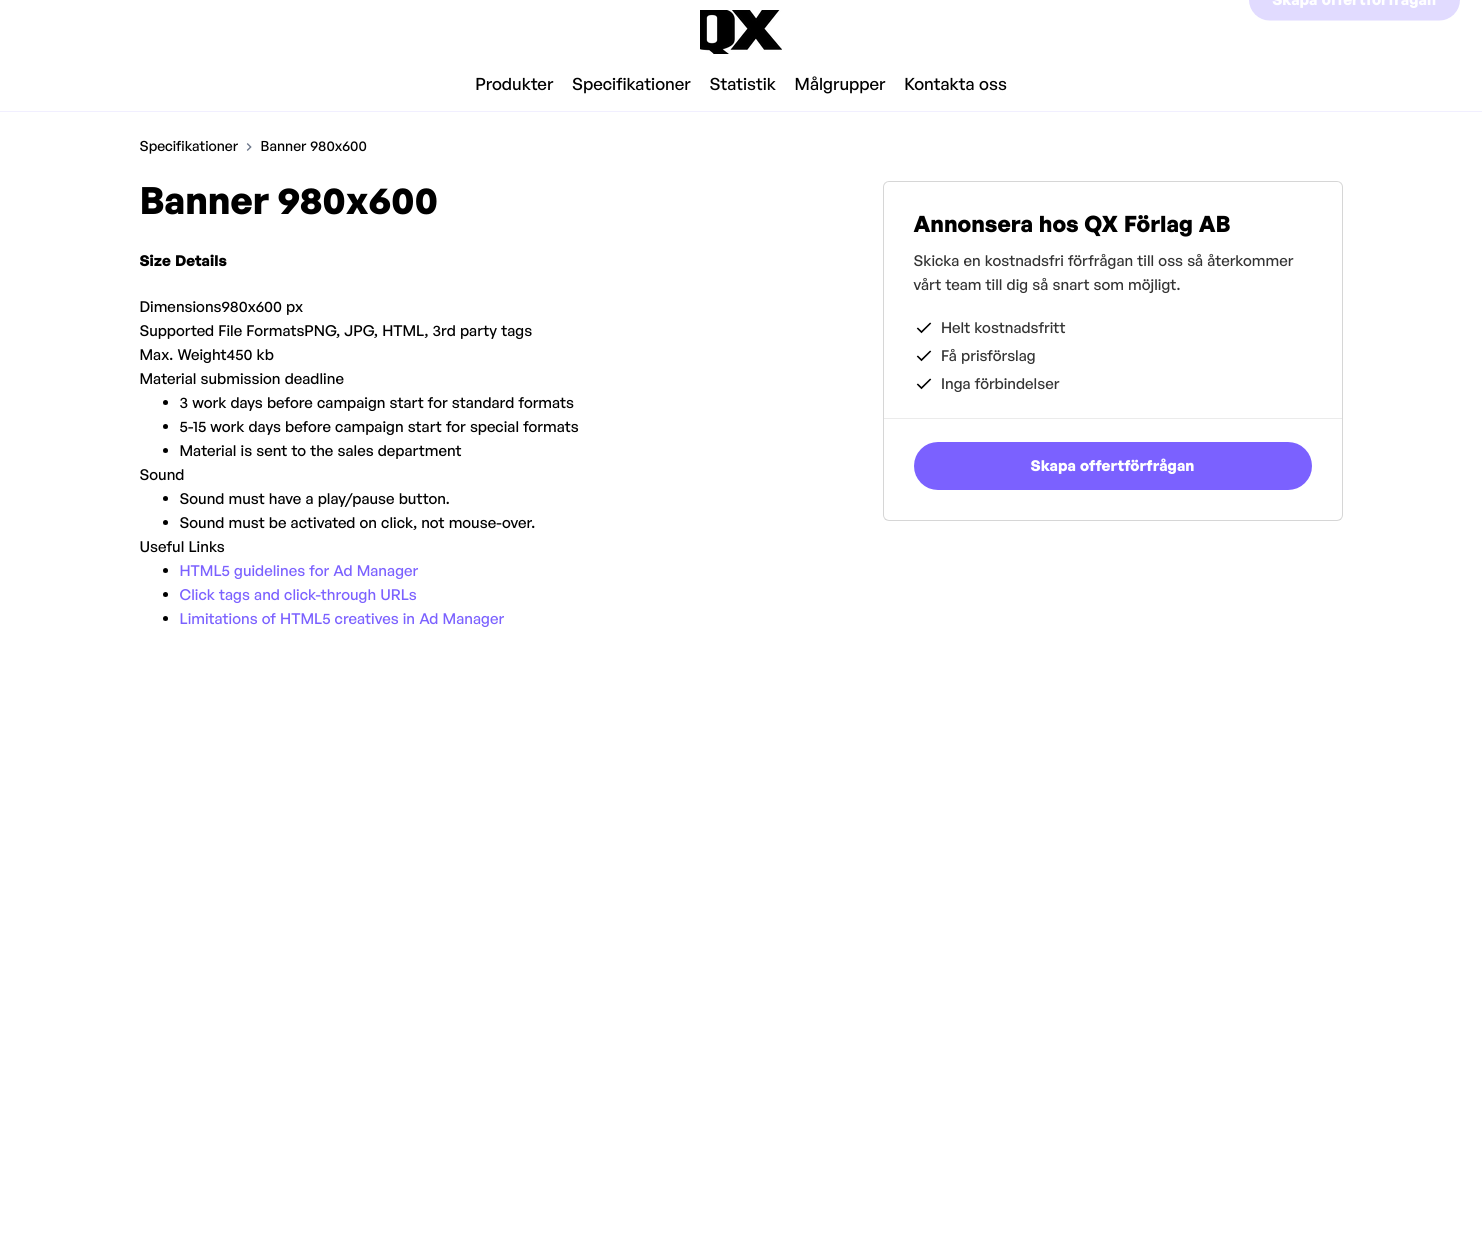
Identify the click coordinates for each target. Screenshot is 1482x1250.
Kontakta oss (955, 84)
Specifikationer (631, 84)
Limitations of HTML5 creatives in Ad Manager (342, 618)
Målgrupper (840, 84)
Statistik (742, 84)
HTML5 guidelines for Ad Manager (299, 570)
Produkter (514, 84)
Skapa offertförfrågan (1354, 31)
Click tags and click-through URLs (298, 594)
